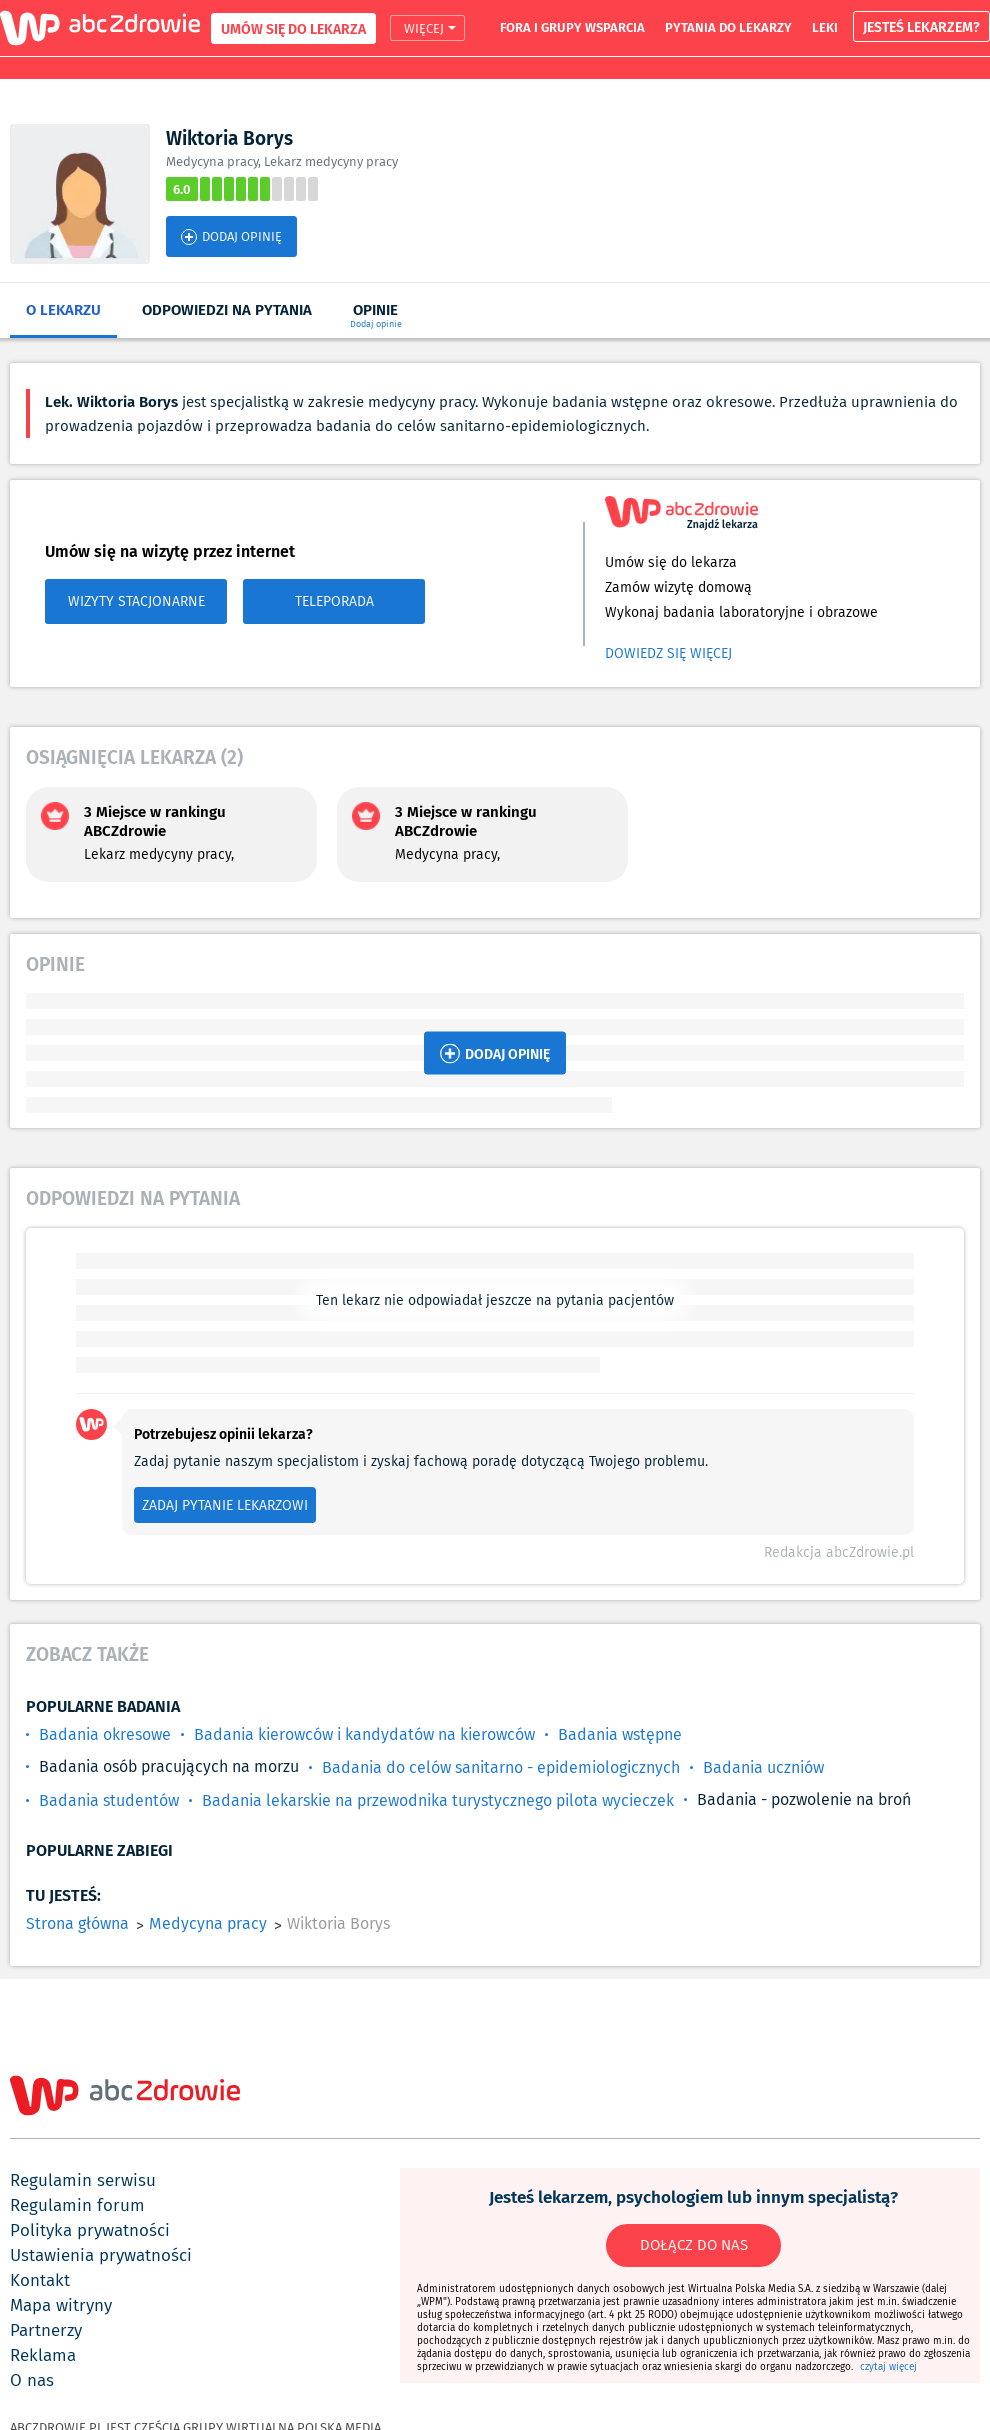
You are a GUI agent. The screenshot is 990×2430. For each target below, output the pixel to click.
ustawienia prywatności (101, 2255)
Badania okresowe (105, 1734)
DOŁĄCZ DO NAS (694, 2245)
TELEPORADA (334, 601)
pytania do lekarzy (728, 27)
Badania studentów (109, 1800)
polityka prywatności (90, 2230)
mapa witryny (61, 2305)
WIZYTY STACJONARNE (136, 601)
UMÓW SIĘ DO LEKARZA (293, 28)
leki (825, 27)
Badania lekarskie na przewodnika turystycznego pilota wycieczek (438, 1800)
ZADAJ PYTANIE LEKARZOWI (225, 1505)
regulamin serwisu (83, 2180)
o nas (32, 2380)
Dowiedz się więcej (668, 653)
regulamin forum (77, 2205)
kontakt (40, 2280)
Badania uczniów (763, 1767)
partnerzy (46, 2330)
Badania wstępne (620, 1734)
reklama (43, 2355)
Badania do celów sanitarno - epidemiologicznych (501, 1767)
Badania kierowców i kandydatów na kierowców (364, 1734)
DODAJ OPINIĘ (231, 236)
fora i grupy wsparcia (572, 27)
